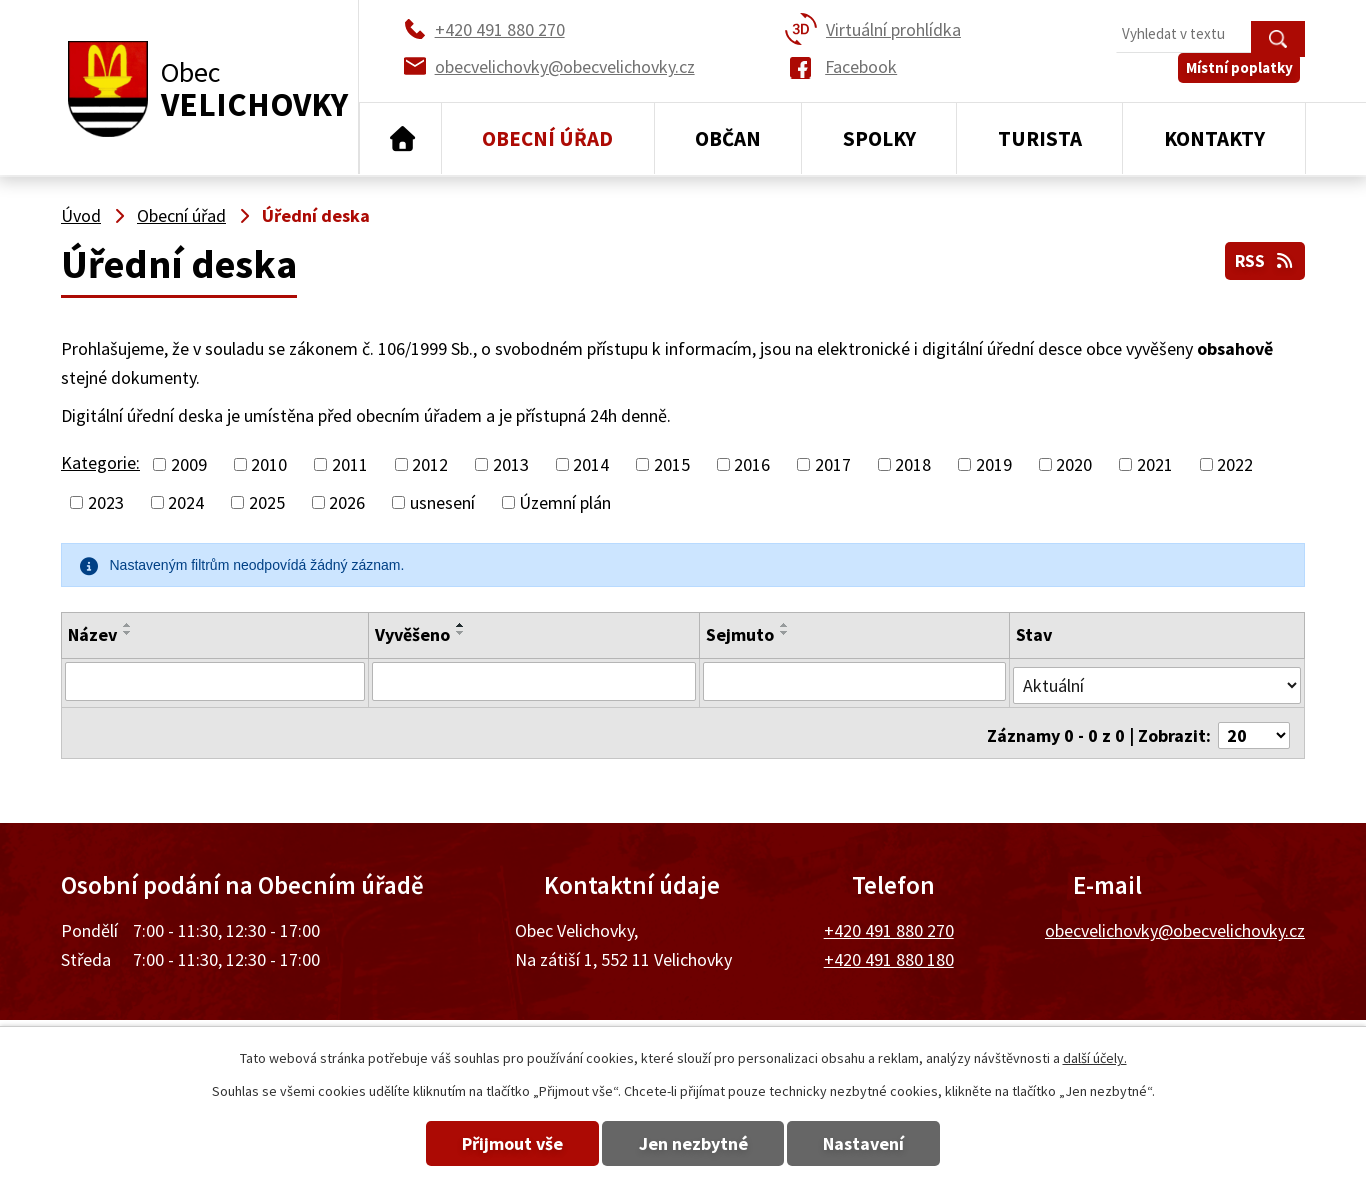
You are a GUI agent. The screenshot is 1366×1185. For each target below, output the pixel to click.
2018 (913, 464)
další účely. (1095, 1058)
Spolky (879, 138)
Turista (1040, 138)
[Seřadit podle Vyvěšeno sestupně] (460, 633)
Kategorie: (100, 462)
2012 (430, 464)
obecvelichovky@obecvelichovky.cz (1175, 921)
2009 (189, 464)
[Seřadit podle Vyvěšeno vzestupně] (460, 625)
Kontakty (1214, 138)
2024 (186, 502)
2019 (994, 464)
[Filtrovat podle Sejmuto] (855, 681)
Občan (728, 138)
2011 (350, 464)
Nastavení (881, 1143)
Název (92, 634)
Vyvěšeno (411, 634)
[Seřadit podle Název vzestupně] (128, 625)
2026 (347, 502)
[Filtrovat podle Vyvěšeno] (533, 681)
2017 (833, 464)
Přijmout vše (495, 1143)
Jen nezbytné (693, 1143)
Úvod (400, 139)
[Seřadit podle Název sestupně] (128, 633)
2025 (267, 502)
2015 (672, 464)
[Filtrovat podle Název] (214, 681)
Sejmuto (740, 634)
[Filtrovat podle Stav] (1157, 680)
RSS (1263, 258)
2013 (511, 464)
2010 (269, 464)
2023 (106, 502)
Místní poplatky (1244, 79)
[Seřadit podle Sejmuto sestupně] (785, 633)
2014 (591, 464)
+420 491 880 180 (889, 950)
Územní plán (565, 502)
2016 (752, 464)
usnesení (442, 502)
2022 (1235, 464)
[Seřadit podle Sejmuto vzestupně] (785, 625)
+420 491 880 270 (889, 921)
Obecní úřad (547, 138)
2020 (1074, 464)
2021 (1155, 464)
